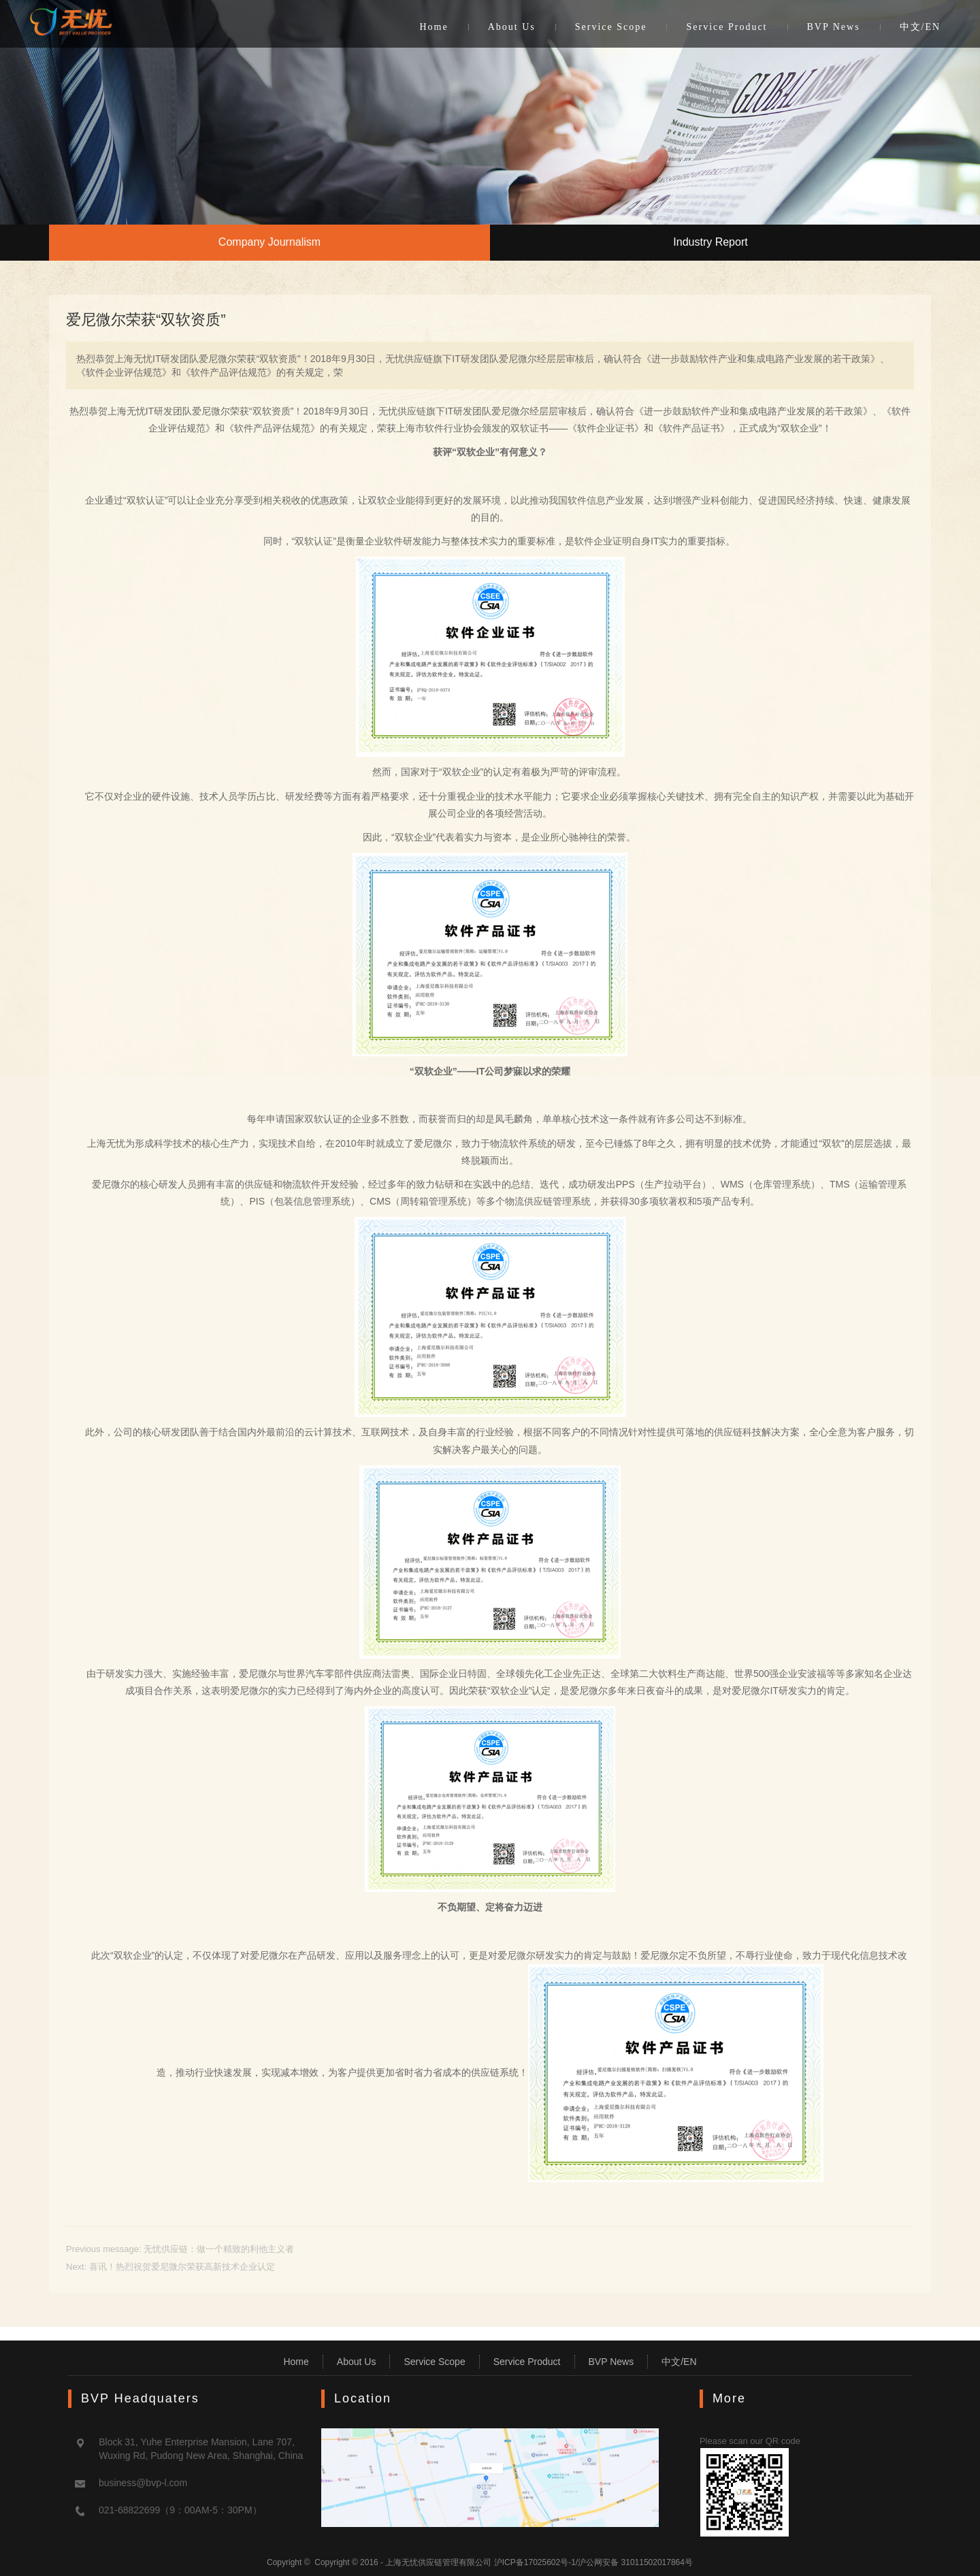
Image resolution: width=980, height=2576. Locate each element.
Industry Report (710, 242)
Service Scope (611, 27)
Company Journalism (269, 242)
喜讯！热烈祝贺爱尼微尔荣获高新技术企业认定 (182, 2267)
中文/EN (920, 27)
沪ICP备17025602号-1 (535, 2562)
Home (433, 27)
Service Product (726, 27)
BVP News (833, 27)
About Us (512, 27)
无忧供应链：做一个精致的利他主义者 (219, 2249)
